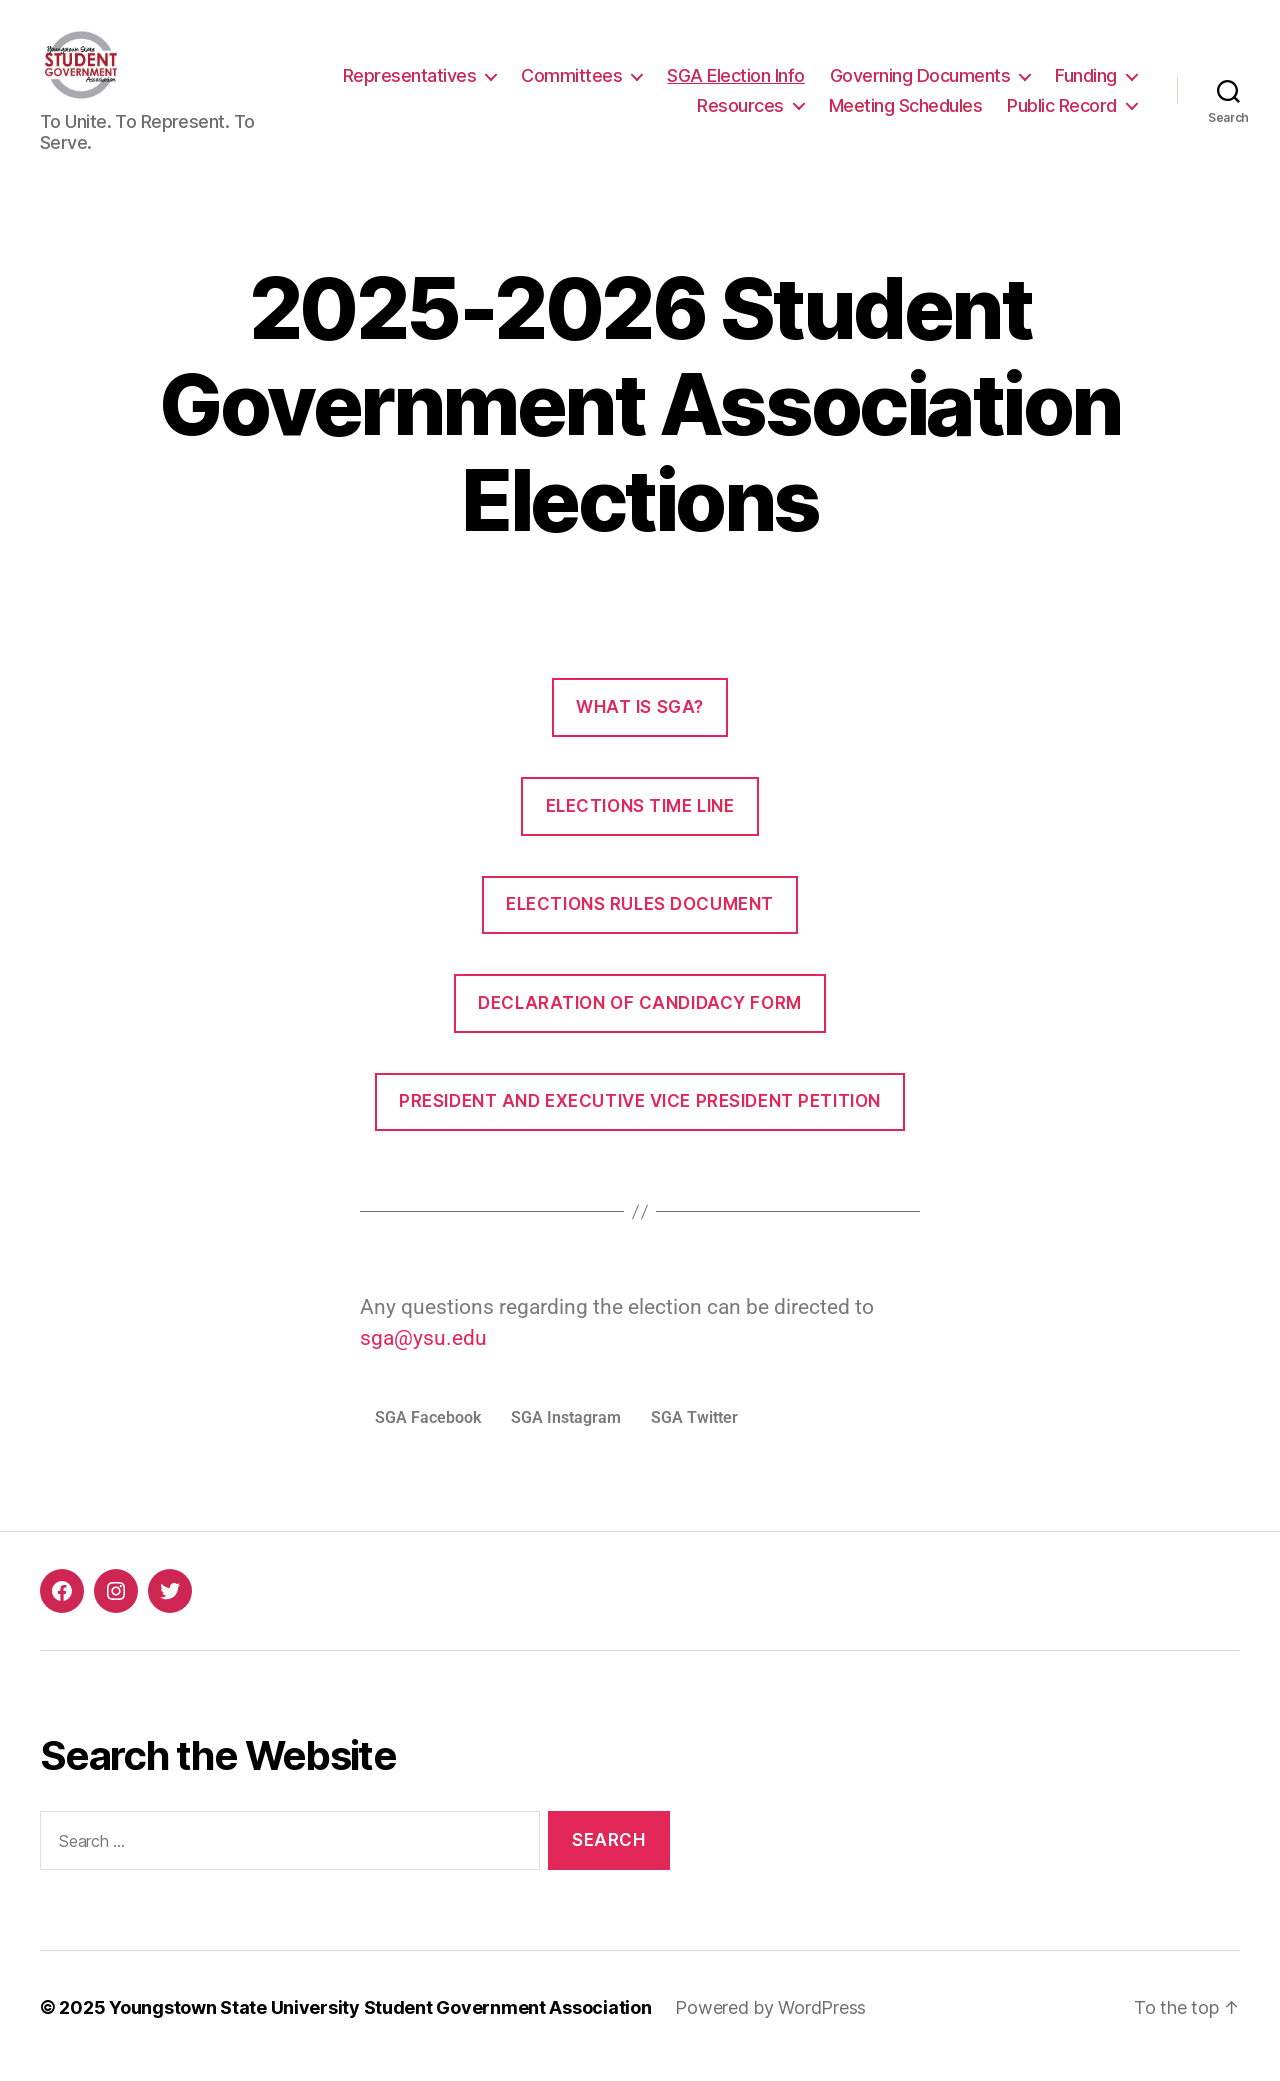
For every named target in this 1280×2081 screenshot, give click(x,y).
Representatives (410, 83)
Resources (740, 113)
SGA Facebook (428, 1434)
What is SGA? (640, 724)
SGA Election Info (736, 83)
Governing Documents (920, 83)
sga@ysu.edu (423, 1355)
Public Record (1062, 113)
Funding (1086, 83)
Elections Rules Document (640, 921)
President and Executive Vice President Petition (640, 1118)
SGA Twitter (694, 1434)
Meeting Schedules (906, 113)
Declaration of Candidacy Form (639, 1020)
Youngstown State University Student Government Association (380, 2024)
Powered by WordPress (770, 2024)
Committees (571, 83)
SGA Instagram (566, 1434)
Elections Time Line (640, 822)
